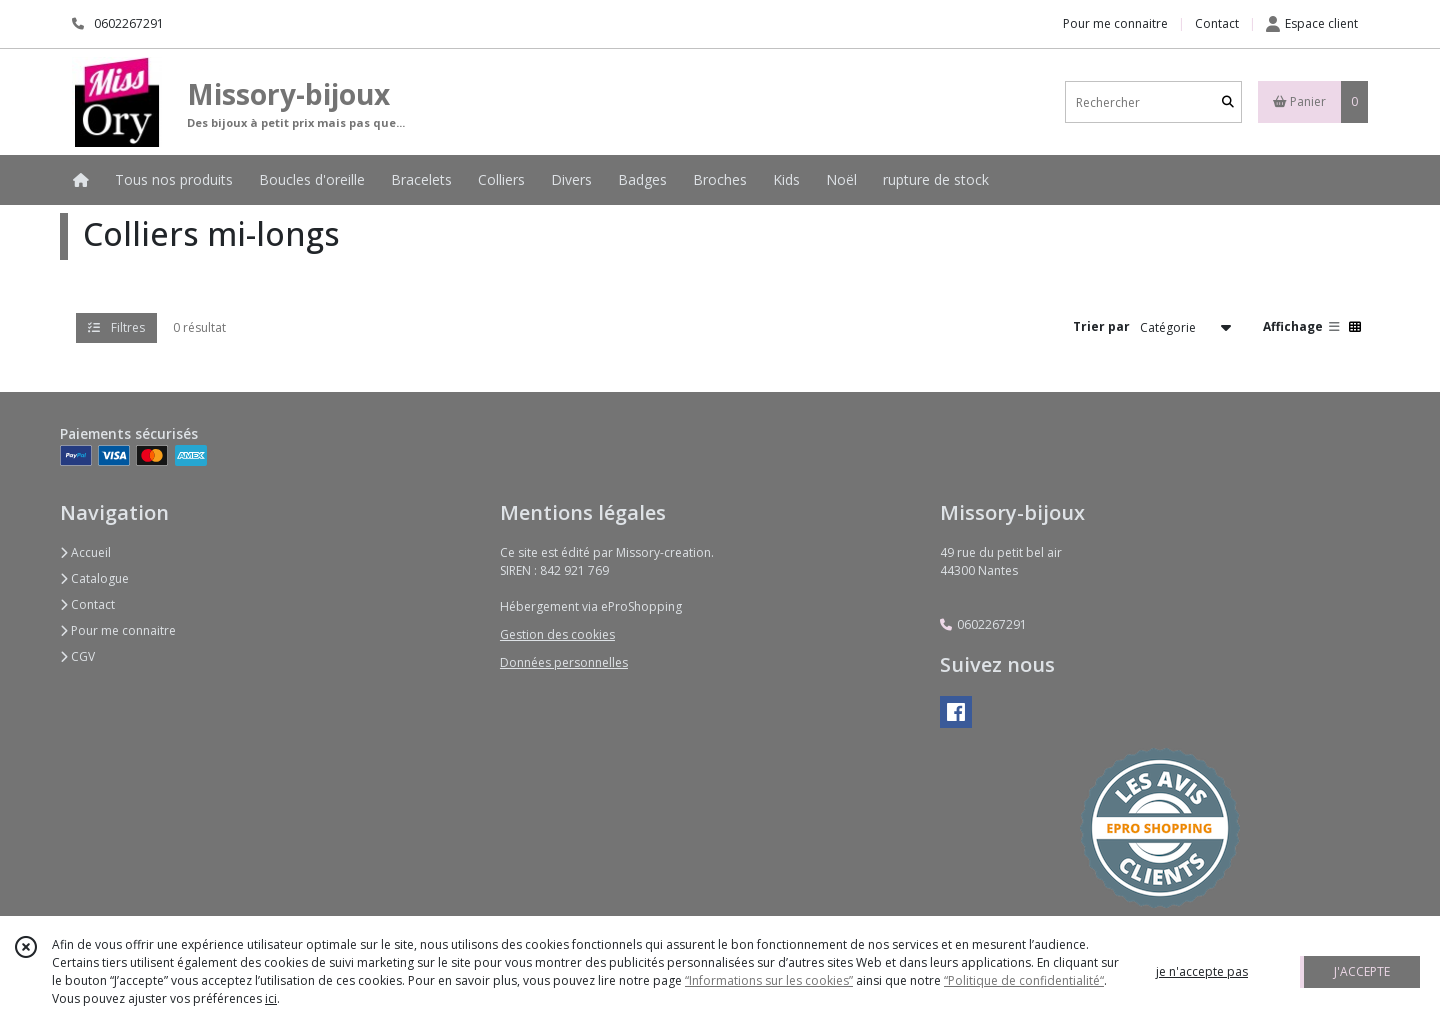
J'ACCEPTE (1362, 971)
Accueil (85, 552)
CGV (77, 656)
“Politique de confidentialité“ (1024, 980)
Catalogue (94, 578)
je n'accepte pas (1202, 971)
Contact (1217, 23)
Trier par (1101, 326)
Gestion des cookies (557, 634)
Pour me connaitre (118, 630)
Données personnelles (564, 662)
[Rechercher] (1228, 102)
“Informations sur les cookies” (769, 980)
